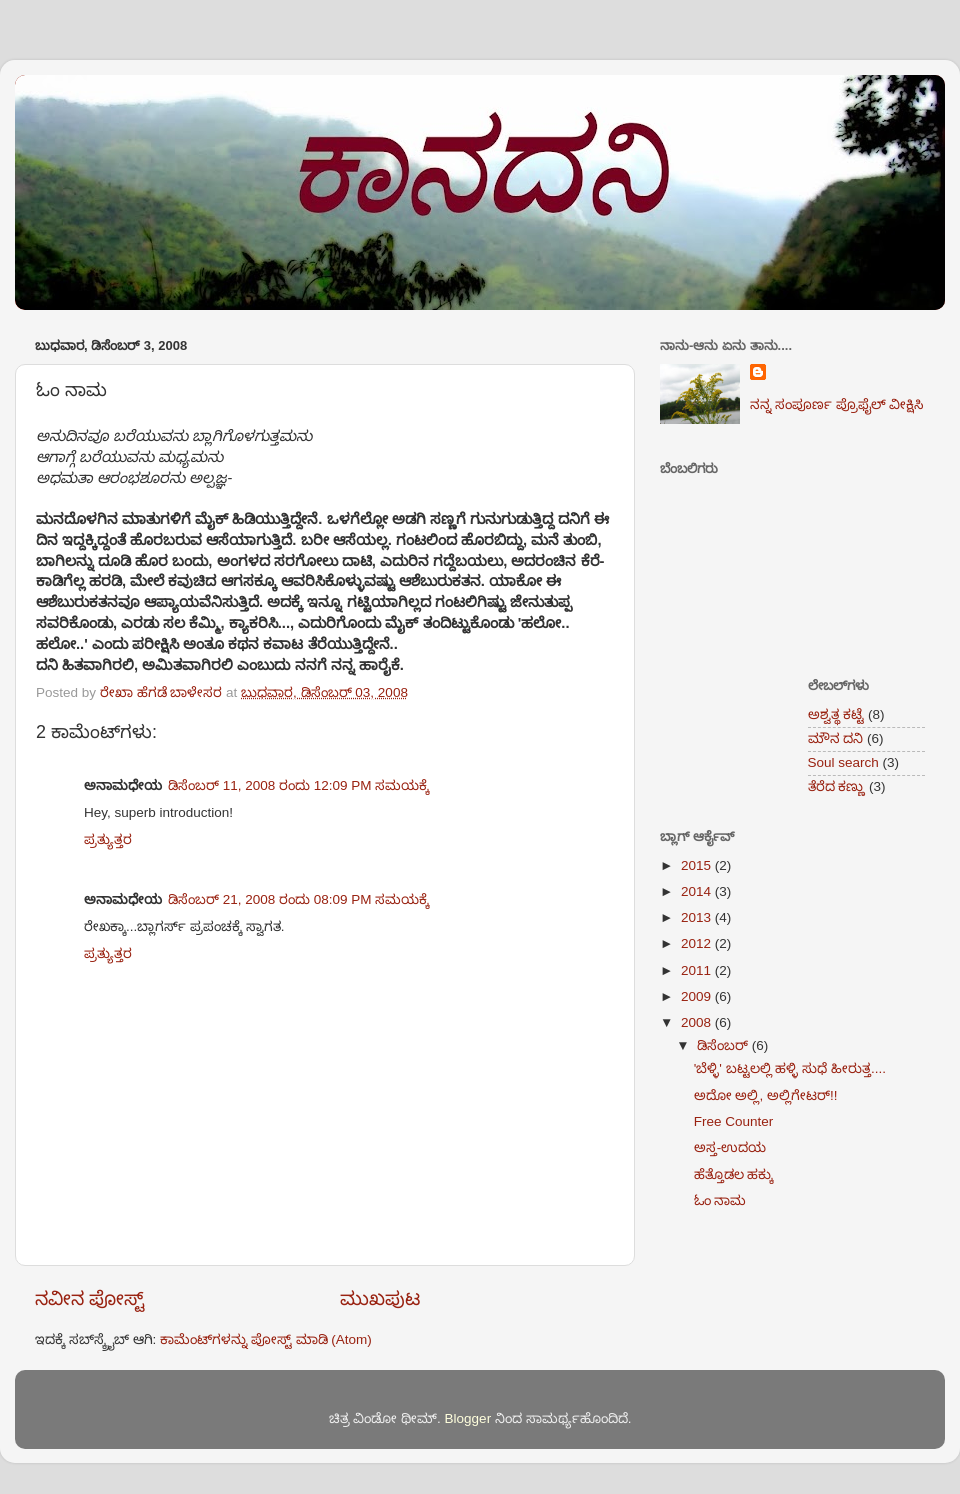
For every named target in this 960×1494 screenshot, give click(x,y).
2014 (698, 891)
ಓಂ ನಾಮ (720, 1200)
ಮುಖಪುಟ (380, 1298)
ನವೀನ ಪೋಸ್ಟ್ (90, 1298)
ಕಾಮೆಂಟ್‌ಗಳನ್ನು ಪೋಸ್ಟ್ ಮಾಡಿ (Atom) (266, 1339)
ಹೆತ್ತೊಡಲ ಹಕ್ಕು (734, 1174)
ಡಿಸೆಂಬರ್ (724, 1045)
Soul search (843, 762)
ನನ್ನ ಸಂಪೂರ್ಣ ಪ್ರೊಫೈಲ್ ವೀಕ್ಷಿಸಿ (837, 404)
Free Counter (734, 1121)
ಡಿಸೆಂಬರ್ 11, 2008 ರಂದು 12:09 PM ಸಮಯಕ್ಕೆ (298, 785)
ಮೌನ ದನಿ (836, 738)
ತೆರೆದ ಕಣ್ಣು (837, 786)
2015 (698, 865)
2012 (698, 943)
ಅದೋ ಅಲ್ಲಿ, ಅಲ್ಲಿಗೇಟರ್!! (766, 1095)
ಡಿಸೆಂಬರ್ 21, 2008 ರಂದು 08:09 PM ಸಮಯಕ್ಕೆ (298, 899)
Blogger (468, 1418)
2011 (698, 970)
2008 (698, 1022)
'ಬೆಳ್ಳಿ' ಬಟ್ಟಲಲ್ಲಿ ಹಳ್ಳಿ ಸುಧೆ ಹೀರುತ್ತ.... (790, 1068)
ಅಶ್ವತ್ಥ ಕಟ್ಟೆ (836, 714)
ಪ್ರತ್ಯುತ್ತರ (108, 839)
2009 (698, 996)
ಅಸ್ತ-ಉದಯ (730, 1147)
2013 (698, 917)
